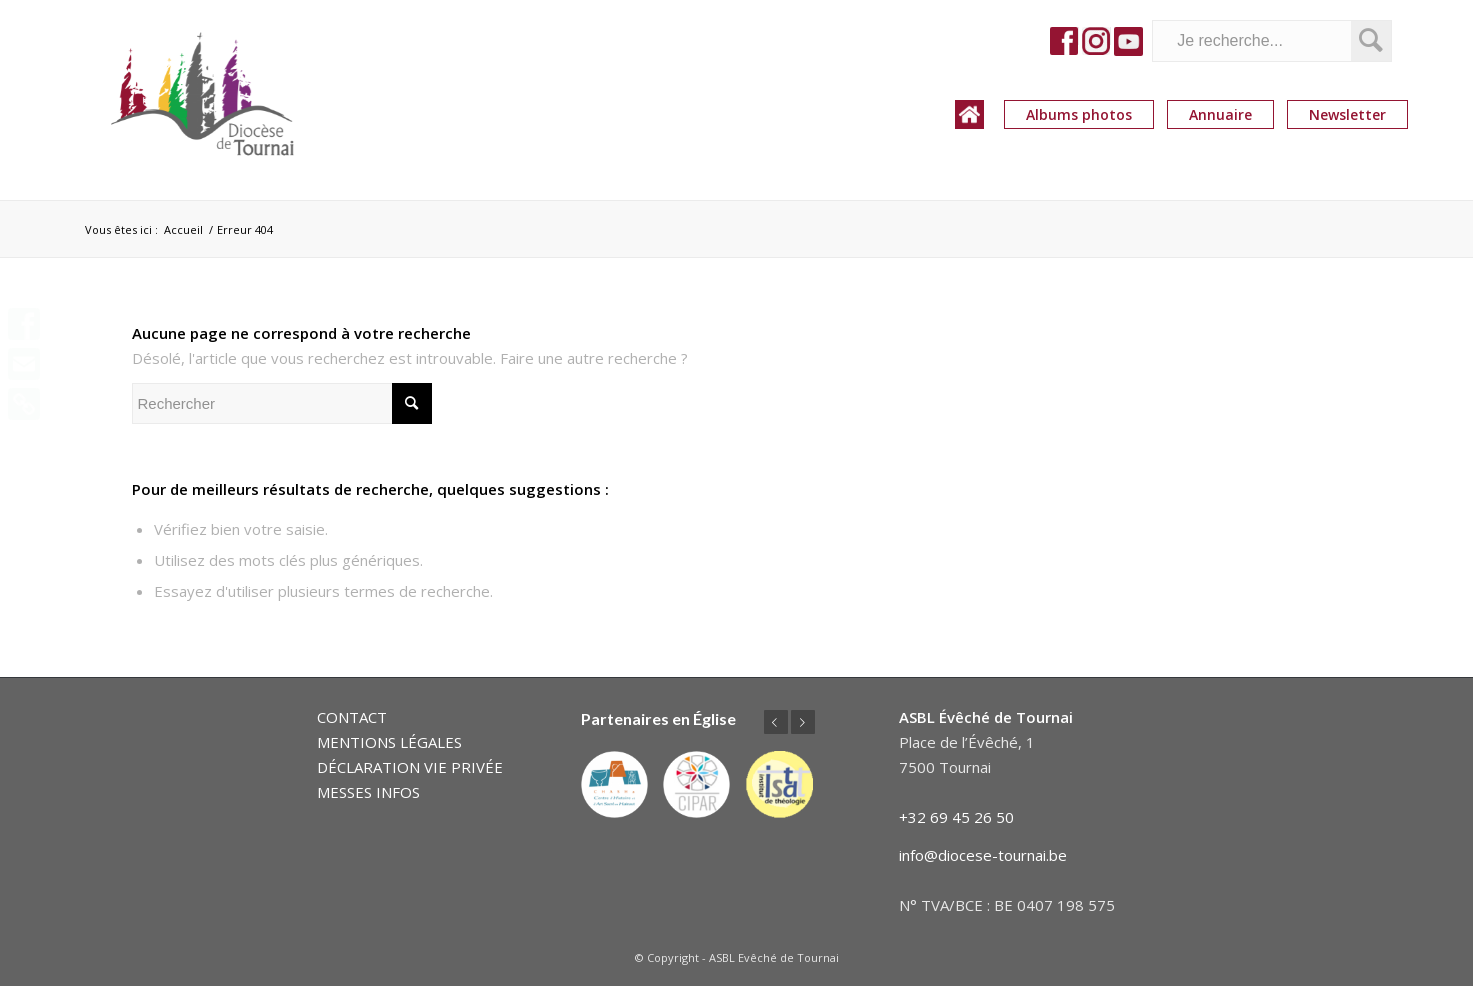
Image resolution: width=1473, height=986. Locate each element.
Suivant (803, 722)
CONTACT (352, 717)
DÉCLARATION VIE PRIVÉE (410, 767)
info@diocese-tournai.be (983, 855)
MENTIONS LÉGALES (389, 742)
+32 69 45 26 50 (956, 817)
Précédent (776, 722)
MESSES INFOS (368, 792)
